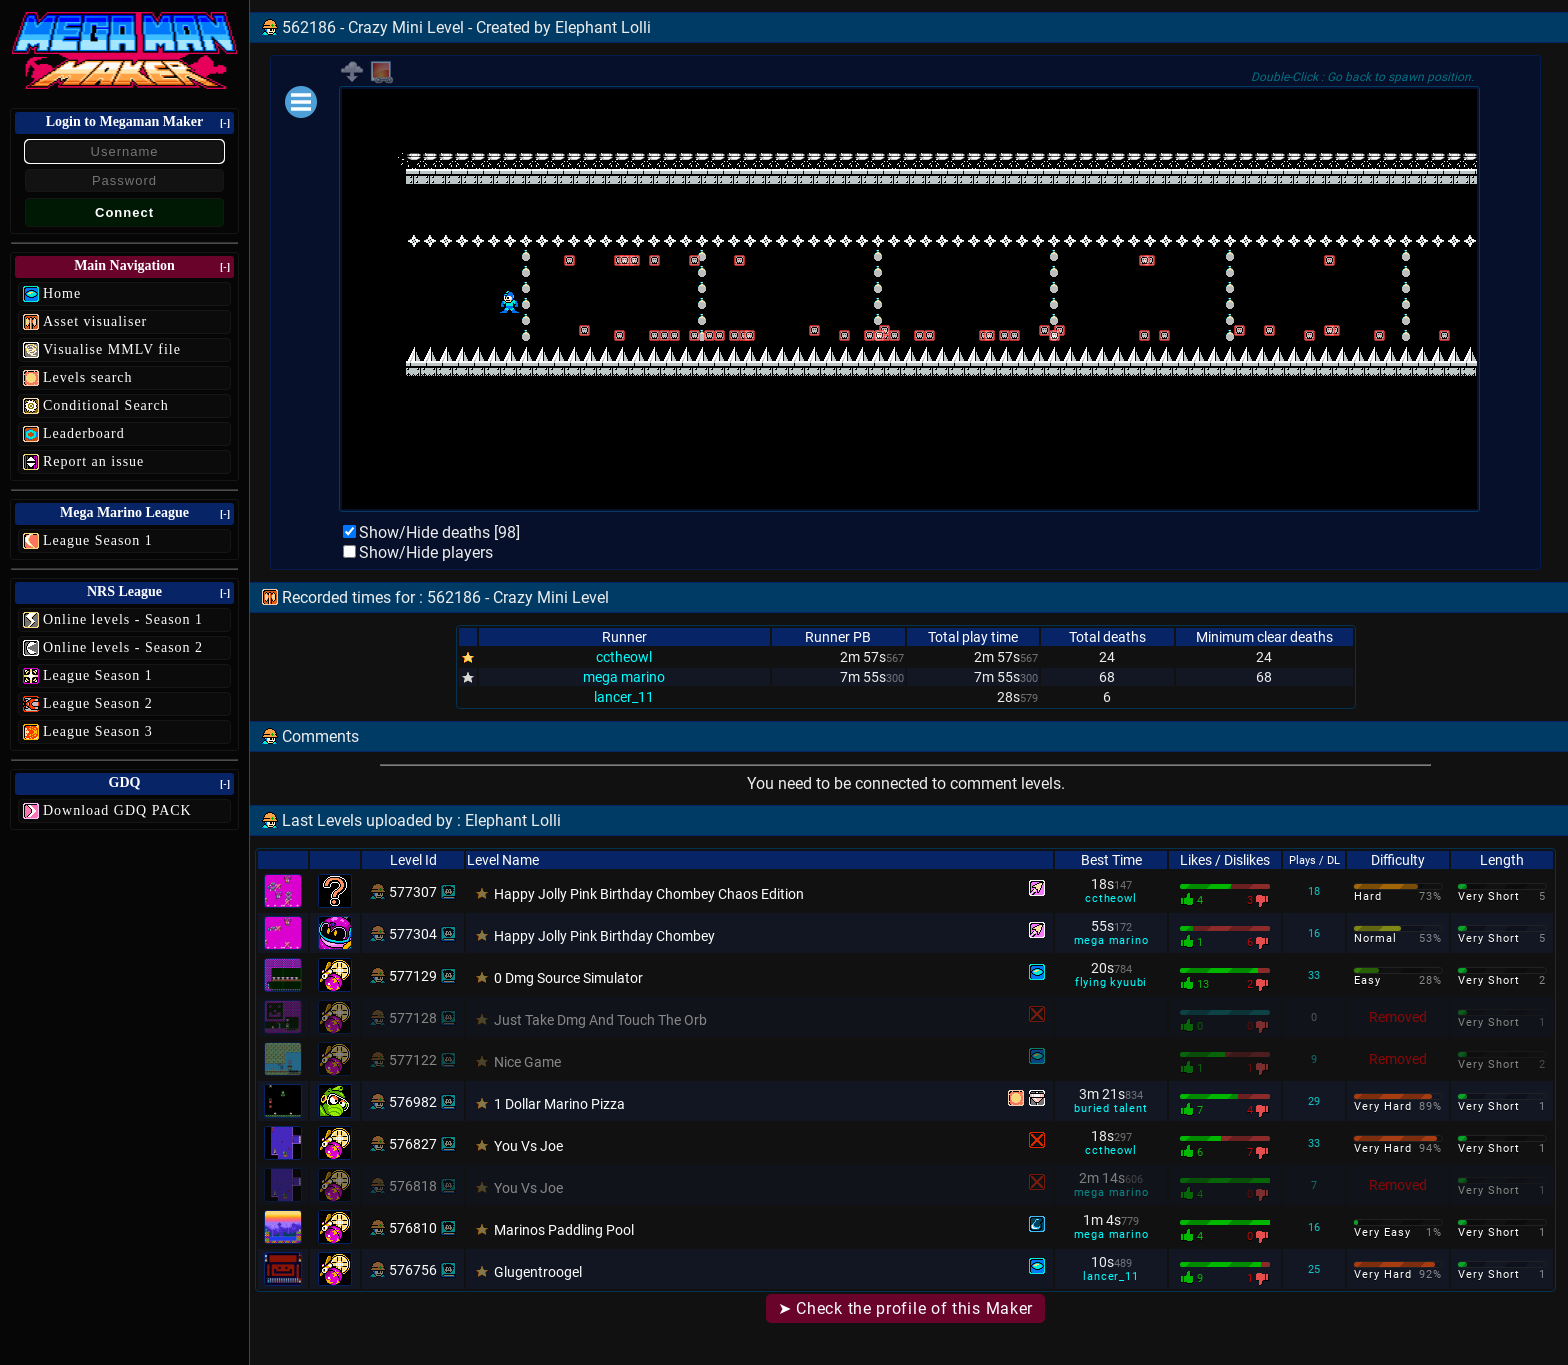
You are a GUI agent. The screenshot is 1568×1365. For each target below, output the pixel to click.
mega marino (624, 677)
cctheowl (624, 657)
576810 (413, 1228)
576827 (413, 1144)
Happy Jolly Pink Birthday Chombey (604, 936)
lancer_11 (624, 697)
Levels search (88, 377)
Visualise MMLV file (112, 349)
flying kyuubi (1111, 982)
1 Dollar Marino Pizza (559, 1104)
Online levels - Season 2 (123, 647)
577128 (413, 1018)
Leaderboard (84, 433)
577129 (413, 976)
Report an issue (93, 461)
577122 (413, 1060)
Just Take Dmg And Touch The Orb (600, 1020)
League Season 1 (98, 540)
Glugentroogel (538, 1272)
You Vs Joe (528, 1146)
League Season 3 (98, 731)
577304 (413, 934)
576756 (413, 1270)
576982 (413, 1102)
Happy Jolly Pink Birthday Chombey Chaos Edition (649, 894)
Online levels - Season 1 (123, 619)
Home (62, 293)
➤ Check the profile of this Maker (905, 1308)
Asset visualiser (95, 321)
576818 (413, 1186)
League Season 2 (98, 703)
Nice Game (527, 1062)
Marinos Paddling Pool (564, 1230)
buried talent (1110, 1108)
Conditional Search (106, 405)
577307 (413, 892)
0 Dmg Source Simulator (568, 978)
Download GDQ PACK (117, 810)
